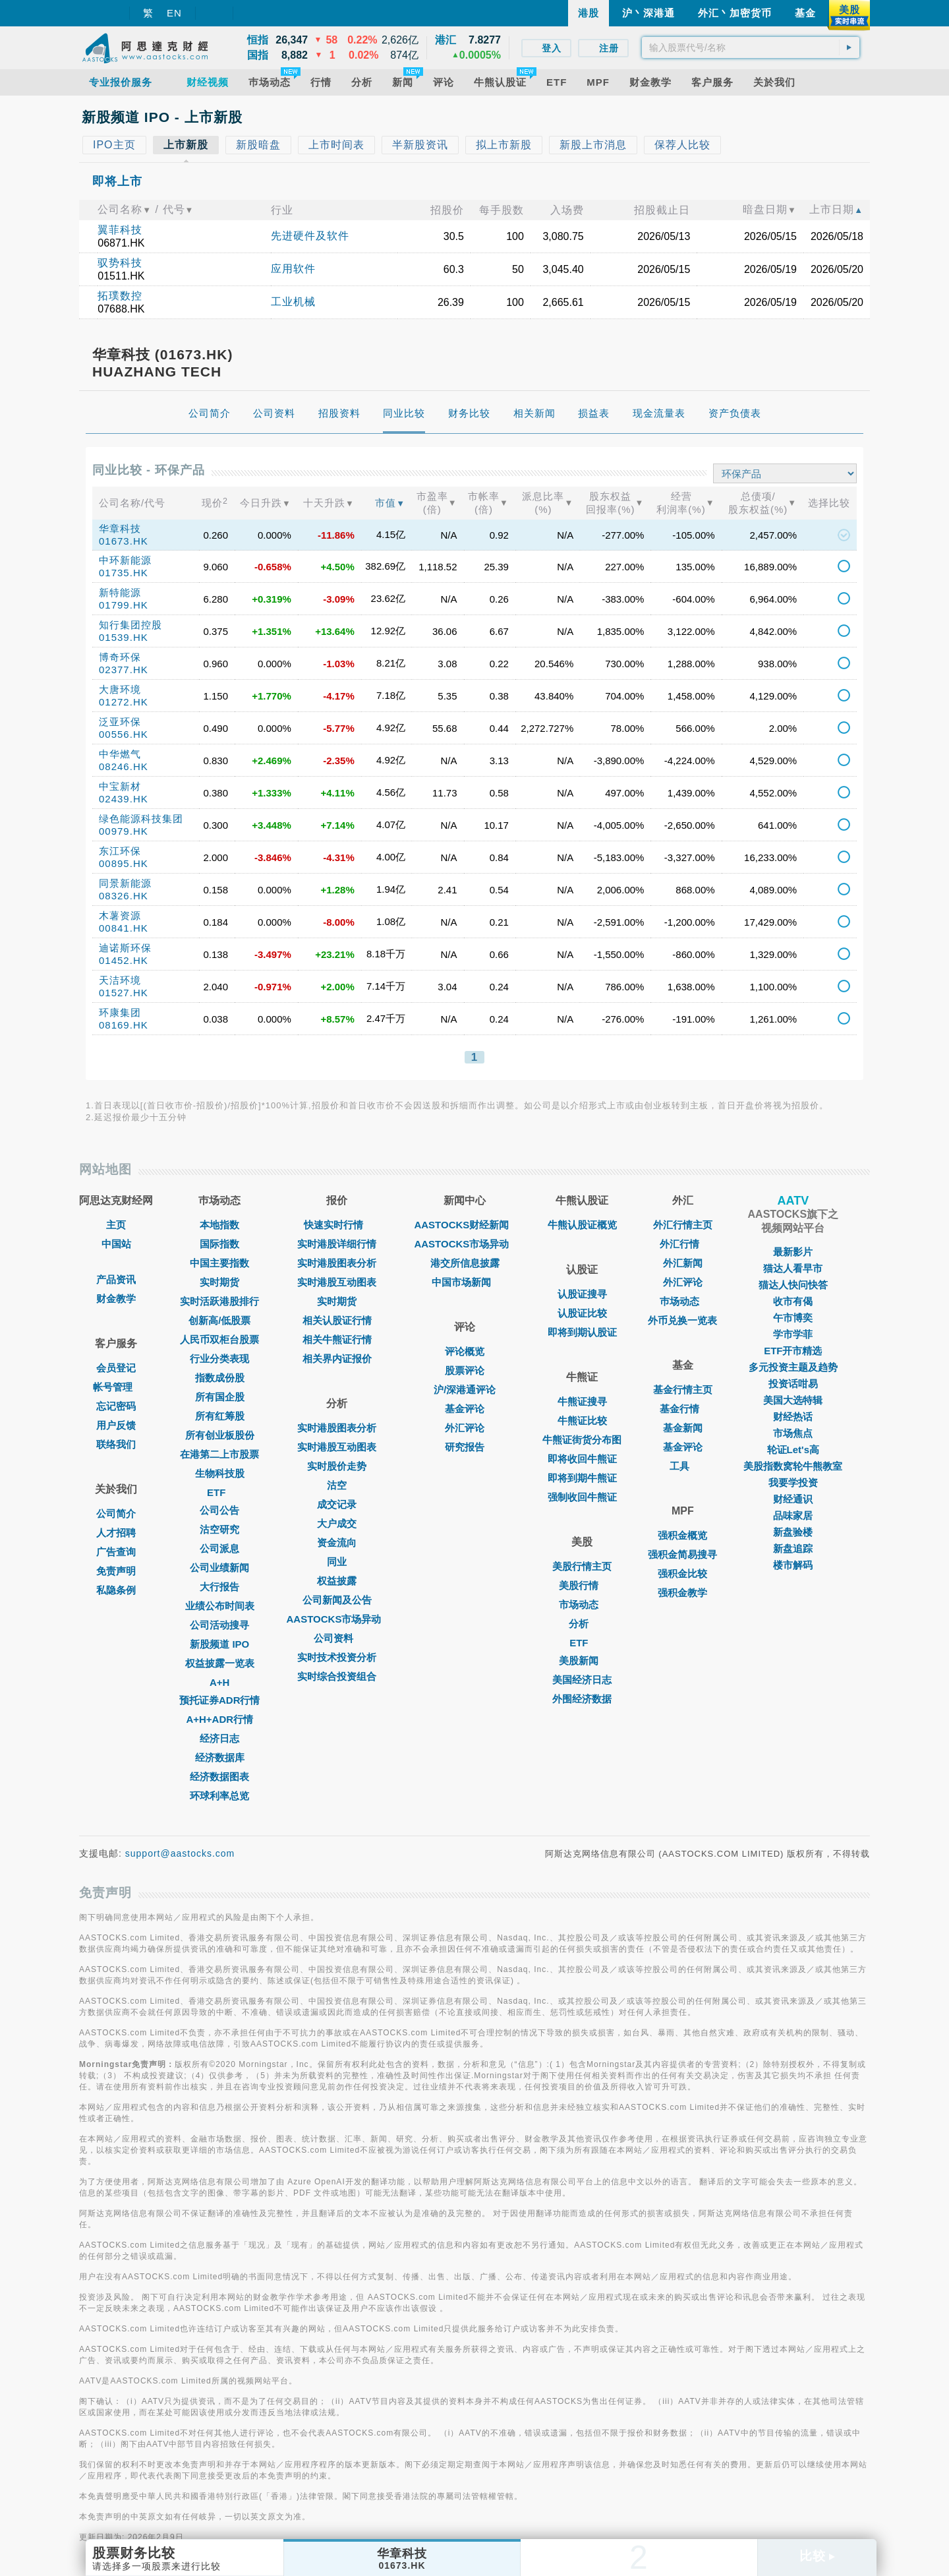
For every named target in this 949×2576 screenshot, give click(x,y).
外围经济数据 (582, 1698)
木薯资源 (120, 915)
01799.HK (123, 605)
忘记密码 (116, 1406)
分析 (582, 1623)
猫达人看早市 (792, 1268)
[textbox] (750, 47)
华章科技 (120, 528)
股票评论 (464, 1370)
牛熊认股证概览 (582, 1224)
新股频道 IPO (219, 1644)
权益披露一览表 (219, 1663)
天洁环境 (120, 980)
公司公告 (219, 1510)
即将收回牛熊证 (582, 1458)
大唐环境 (120, 689)
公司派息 (219, 1548)
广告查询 (116, 1551)
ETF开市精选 (793, 1350)
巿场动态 (683, 1301)
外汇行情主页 (682, 1224)
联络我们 (116, 1444)
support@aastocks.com (180, 1853)
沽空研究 (219, 1529)
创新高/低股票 (219, 1320)
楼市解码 (793, 1565)
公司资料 (337, 1638)
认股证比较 (582, 1313)
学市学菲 (793, 1334)
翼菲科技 (120, 229)
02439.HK (123, 798)
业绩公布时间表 (219, 1605)
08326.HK (123, 895)
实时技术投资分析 (336, 1657)
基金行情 (683, 1408)
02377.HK (123, 669)
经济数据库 (219, 1757)
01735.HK (123, 572)
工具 (683, 1466)
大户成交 (337, 1523)
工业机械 (293, 301)
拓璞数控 (120, 295)
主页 (116, 1224)
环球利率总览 (219, 1795)
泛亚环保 (120, 721)
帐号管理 (116, 1387)
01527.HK (123, 992)
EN (174, 12)
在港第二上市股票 (219, 1454)
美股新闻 (582, 1660)
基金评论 (464, 1408)
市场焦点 (793, 1433)
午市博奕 (793, 1317)
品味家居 (793, 1515)
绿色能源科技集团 (141, 818)
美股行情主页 (582, 1566)
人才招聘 (116, 1532)
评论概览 (464, 1351)
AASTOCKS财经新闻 (464, 1224)
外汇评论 (464, 1427)
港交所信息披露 (465, 1263)
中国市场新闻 (465, 1282)
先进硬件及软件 (310, 235)
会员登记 (116, 1367)
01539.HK (123, 637)
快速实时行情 (337, 1224)
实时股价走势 (336, 1466)
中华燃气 (120, 754)
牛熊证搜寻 (582, 1401)
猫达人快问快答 (793, 1284)
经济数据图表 (219, 1776)
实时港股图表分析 (336, 1263)
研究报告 (464, 1447)
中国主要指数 (219, 1263)
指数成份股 (219, 1377)
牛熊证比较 (582, 1420)
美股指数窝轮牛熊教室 (792, 1466)
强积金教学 (682, 1592)
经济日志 (219, 1738)
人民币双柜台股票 (219, 1339)
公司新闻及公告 (337, 1599)
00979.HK (123, 831)
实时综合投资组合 (336, 1676)
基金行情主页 (682, 1389)
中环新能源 (125, 560)
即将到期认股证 (582, 1332)
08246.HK (123, 766)
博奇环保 (120, 657)
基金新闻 (683, 1427)
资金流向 (337, 1542)
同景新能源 (125, 883)
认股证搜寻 (582, 1294)
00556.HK (123, 734)
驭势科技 (120, 262)
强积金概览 (682, 1535)
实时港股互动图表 (336, 1282)
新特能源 (120, 592)
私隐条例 (116, 1590)
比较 (817, 2556)
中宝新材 (120, 786)
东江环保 (120, 850)
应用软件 (293, 268)
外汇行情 (683, 1243)
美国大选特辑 (792, 1400)
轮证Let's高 (793, 1449)
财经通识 (793, 1499)
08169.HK (123, 1025)
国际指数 (219, 1243)
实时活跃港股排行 (219, 1301)
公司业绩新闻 (219, 1567)
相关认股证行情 (337, 1320)
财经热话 (793, 1416)
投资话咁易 (793, 1383)
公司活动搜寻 (219, 1625)
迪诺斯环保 (125, 947)
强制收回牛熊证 (582, 1497)
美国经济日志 (582, 1679)
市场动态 (582, 1604)
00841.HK (123, 928)
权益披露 (337, 1580)
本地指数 (219, 1224)
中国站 (116, 1243)
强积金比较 (682, 1573)
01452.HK (123, 960)
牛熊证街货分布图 (581, 1439)
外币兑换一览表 (682, 1320)
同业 (337, 1561)
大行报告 (219, 1586)
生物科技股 (219, 1473)
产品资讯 (116, 1279)
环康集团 (120, 1012)
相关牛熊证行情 (337, 1339)
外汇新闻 (683, 1263)
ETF (219, 1492)
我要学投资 (793, 1482)
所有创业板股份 (219, 1435)
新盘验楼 (793, 1532)
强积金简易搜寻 (682, 1554)
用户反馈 (116, 1425)
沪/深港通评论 (465, 1389)
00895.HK (123, 863)
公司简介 (116, 1513)
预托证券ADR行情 (219, 1700)
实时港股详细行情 (336, 1243)
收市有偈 (793, 1301)
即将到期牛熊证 (582, 1477)
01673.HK (123, 541)
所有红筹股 (219, 1416)
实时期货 (219, 1282)
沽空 (337, 1485)
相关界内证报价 (337, 1358)
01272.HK (123, 701)
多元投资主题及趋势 (793, 1367)
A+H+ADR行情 (219, 1719)
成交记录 (337, 1504)
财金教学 (116, 1298)
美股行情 (582, 1585)
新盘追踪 (793, 1548)
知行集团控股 (130, 624)
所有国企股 (219, 1396)
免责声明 (116, 1570)
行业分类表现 (219, 1358)
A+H (219, 1682)
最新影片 (793, 1251)
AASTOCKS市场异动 (337, 1619)
